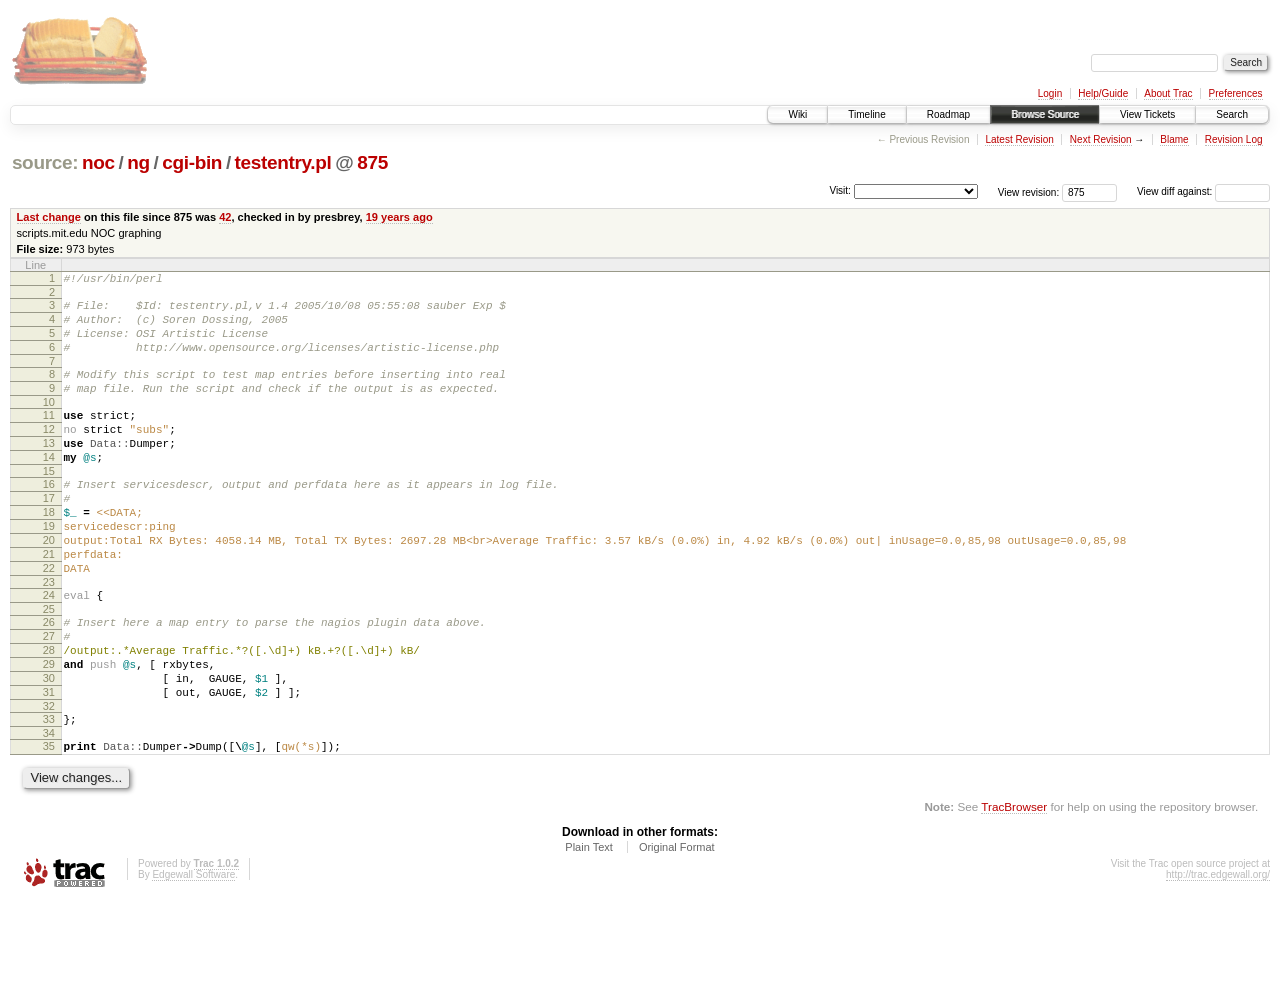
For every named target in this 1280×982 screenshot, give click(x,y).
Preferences (1236, 93)
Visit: (840, 190)
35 (49, 824)
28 (49, 713)
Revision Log (1234, 139)
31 (49, 764)
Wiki (797, 114)
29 (49, 730)
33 (49, 794)
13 (49, 470)
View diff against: (1203, 191)
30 (49, 747)
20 (49, 585)
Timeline (866, 114)
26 (49, 679)
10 (49, 423)
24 (49, 649)
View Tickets (1147, 114)
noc (98, 162)
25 (49, 666)
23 (49, 636)
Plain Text (589, 928)
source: (45, 162)
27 (49, 696)
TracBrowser (1014, 887)
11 (49, 436)
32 (49, 781)
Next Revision (1101, 139)
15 (49, 504)
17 (49, 534)
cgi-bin (192, 162)
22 (49, 619)
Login (1050, 93)
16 (49, 517)
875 (372, 162)
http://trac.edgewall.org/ (1218, 955)
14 (49, 487)
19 (49, 568)
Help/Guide (1103, 93)
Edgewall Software (193, 955)
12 (49, 453)
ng (138, 162)
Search (1232, 114)
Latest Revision (1019, 139)
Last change (49, 217)
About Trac (1168, 93)
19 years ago (399, 217)
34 (49, 811)
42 (225, 217)
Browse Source (1045, 114)
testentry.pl (283, 162)
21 (49, 602)
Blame (1174, 139)
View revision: (1029, 191)
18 (49, 551)
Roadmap (948, 114)
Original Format (677, 928)
